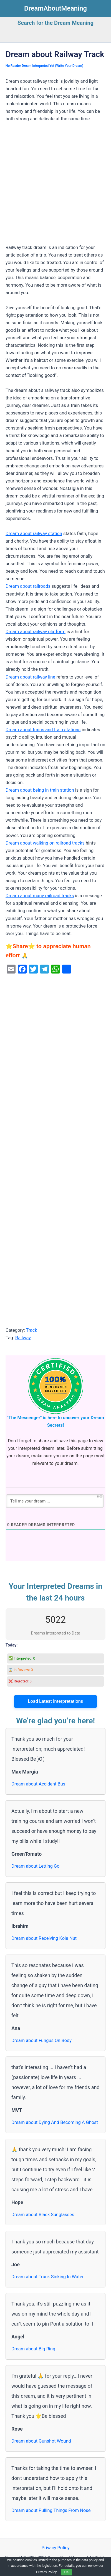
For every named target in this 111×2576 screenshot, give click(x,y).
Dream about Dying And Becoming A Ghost (54, 2122)
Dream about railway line (30, 677)
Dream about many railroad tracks (40, 895)
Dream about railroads (28, 586)
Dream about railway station (34, 533)
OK (66, 2572)
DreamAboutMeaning (55, 8)
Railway (23, 1337)
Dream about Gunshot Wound (41, 2441)
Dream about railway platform (35, 631)
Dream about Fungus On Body (41, 2040)
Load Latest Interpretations (55, 1701)
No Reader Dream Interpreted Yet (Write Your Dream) (44, 66)
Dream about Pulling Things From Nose (51, 2510)
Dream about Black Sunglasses (42, 2214)
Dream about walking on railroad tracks (45, 843)
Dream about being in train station (40, 790)
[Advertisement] (55, 186)
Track (31, 1330)
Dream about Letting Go (35, 1866)
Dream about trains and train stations (43, 729)
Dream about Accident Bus (38, 1784)
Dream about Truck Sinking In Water (47, 2276)
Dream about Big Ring (33, 2348)
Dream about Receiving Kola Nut (44, 1938)
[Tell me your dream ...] (55, 1501)
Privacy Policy (55, 2547)
